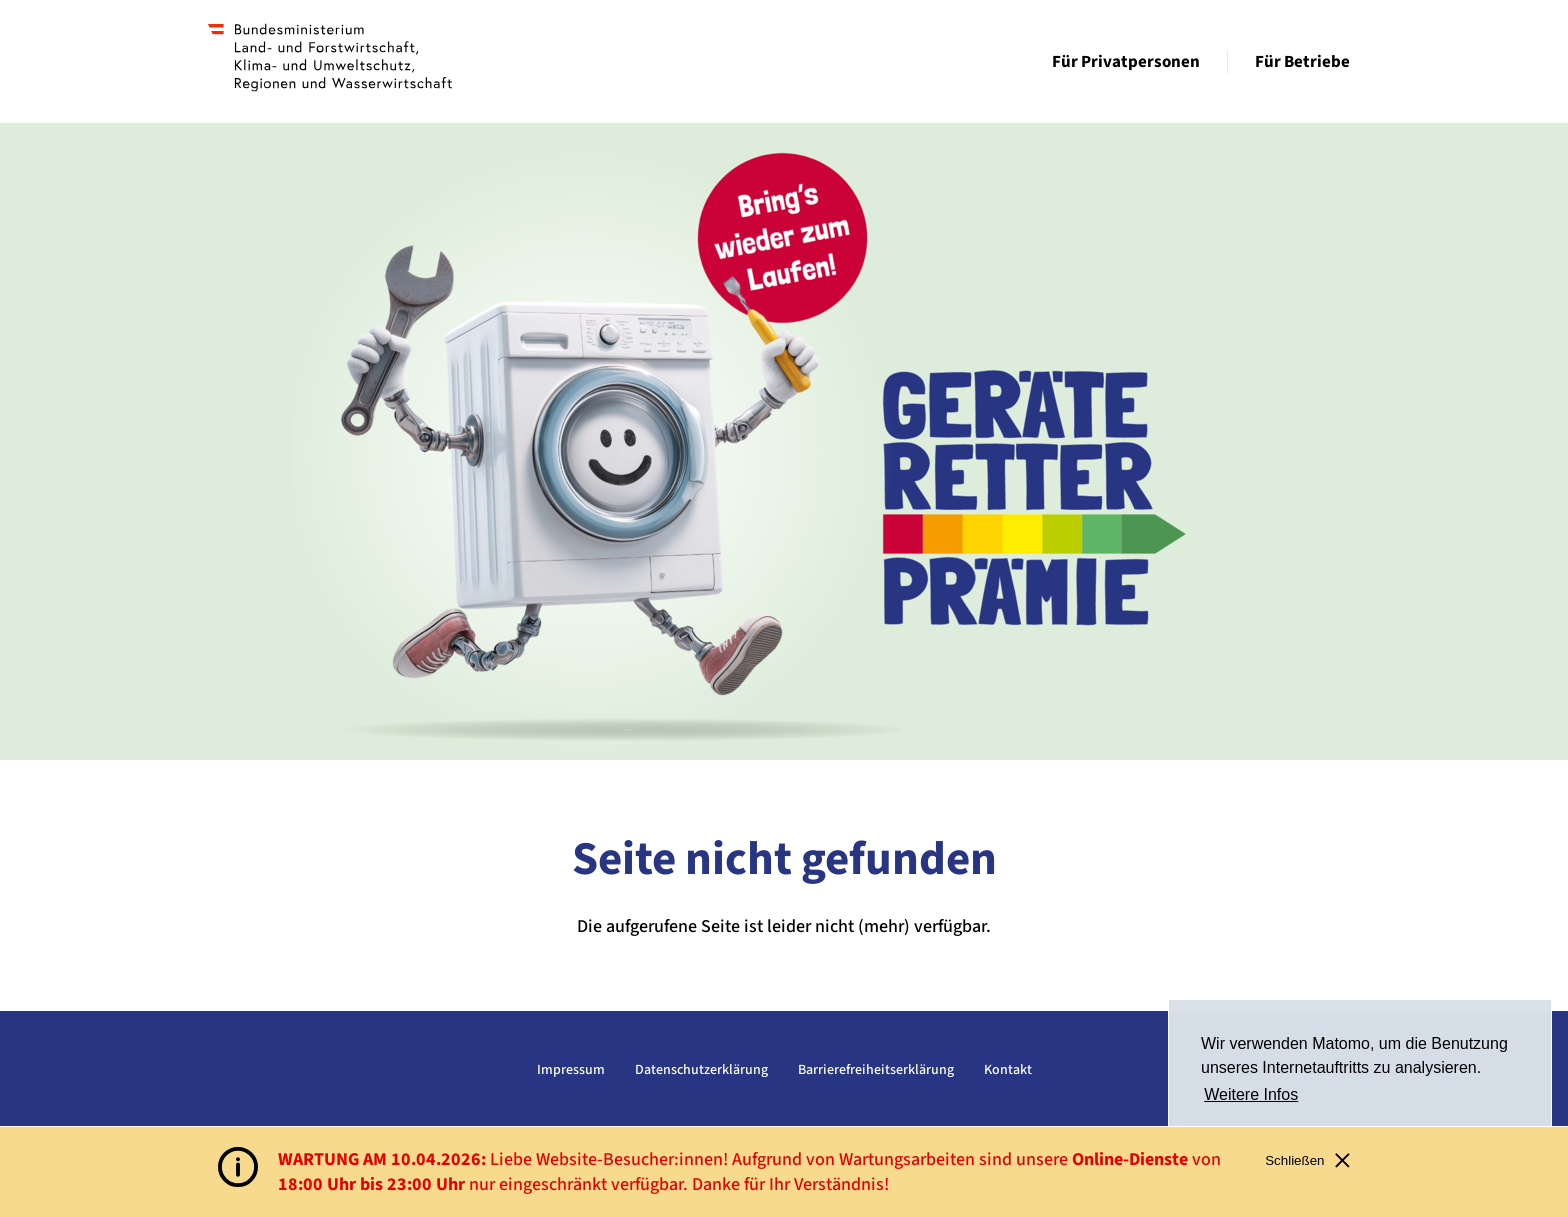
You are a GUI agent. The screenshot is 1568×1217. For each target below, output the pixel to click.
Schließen (1307, 1160)
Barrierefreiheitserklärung (876, 1070)
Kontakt (1008, 1070)
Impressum (571, 1070)
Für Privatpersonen (1126, 62)
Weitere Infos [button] (1251, 1094)
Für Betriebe (1302, 62)
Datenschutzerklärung (701, 1070)
